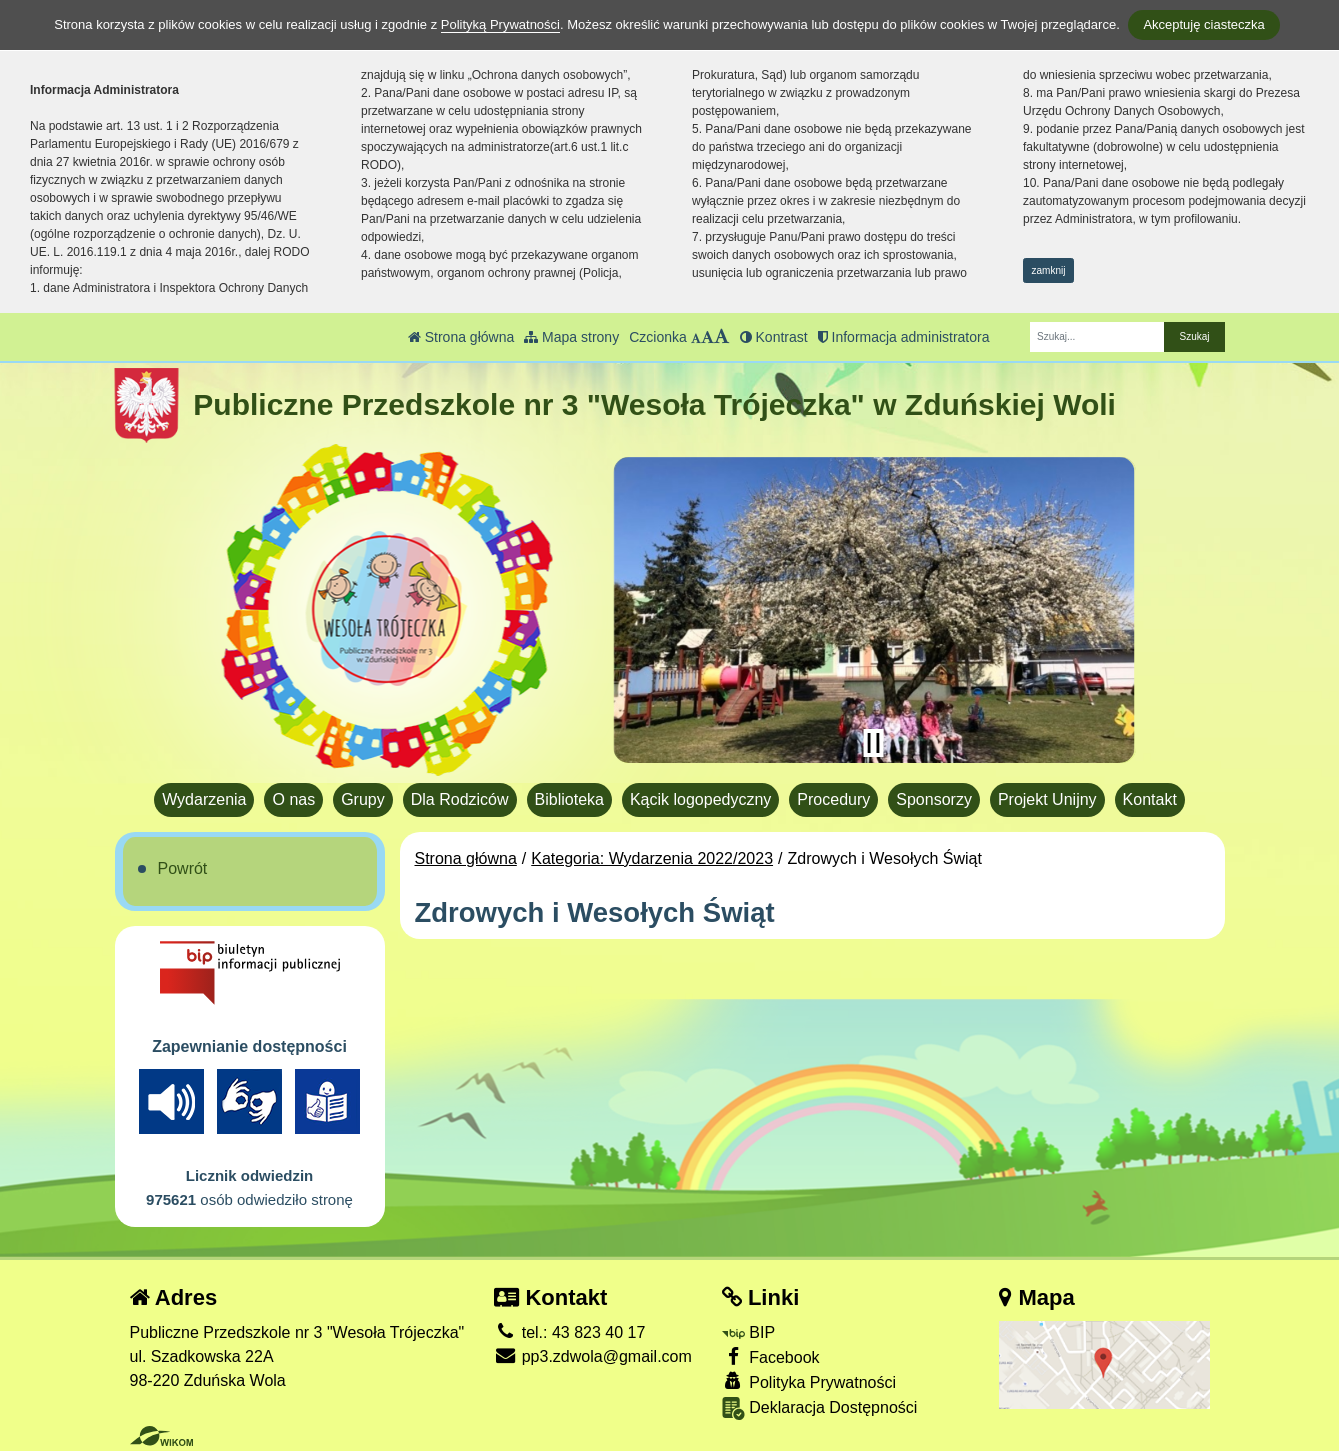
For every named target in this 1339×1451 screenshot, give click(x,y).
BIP (748, 1332)
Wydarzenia (204, 799)
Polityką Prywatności (500, 24)
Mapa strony (571, 337)
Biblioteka (569, 799)
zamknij (1049, 270)
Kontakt (1150, 799)
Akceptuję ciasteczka (1203, 24)
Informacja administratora (904, 337)
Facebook (771, 1356)
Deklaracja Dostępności (820, 1408)
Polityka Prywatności (809, 1381)
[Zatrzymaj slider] (874, 743)
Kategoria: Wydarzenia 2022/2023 (652, 858)
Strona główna (461, 337)
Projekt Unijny (1047, 799)
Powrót (183, 868)
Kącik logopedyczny (700, 799)
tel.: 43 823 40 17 (569, 1332)
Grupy (363, 799)
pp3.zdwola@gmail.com (593, 1356)
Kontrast (774, 337)
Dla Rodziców (460, 799)
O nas (293, 799)
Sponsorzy (934, 799)
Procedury (833, 799)
